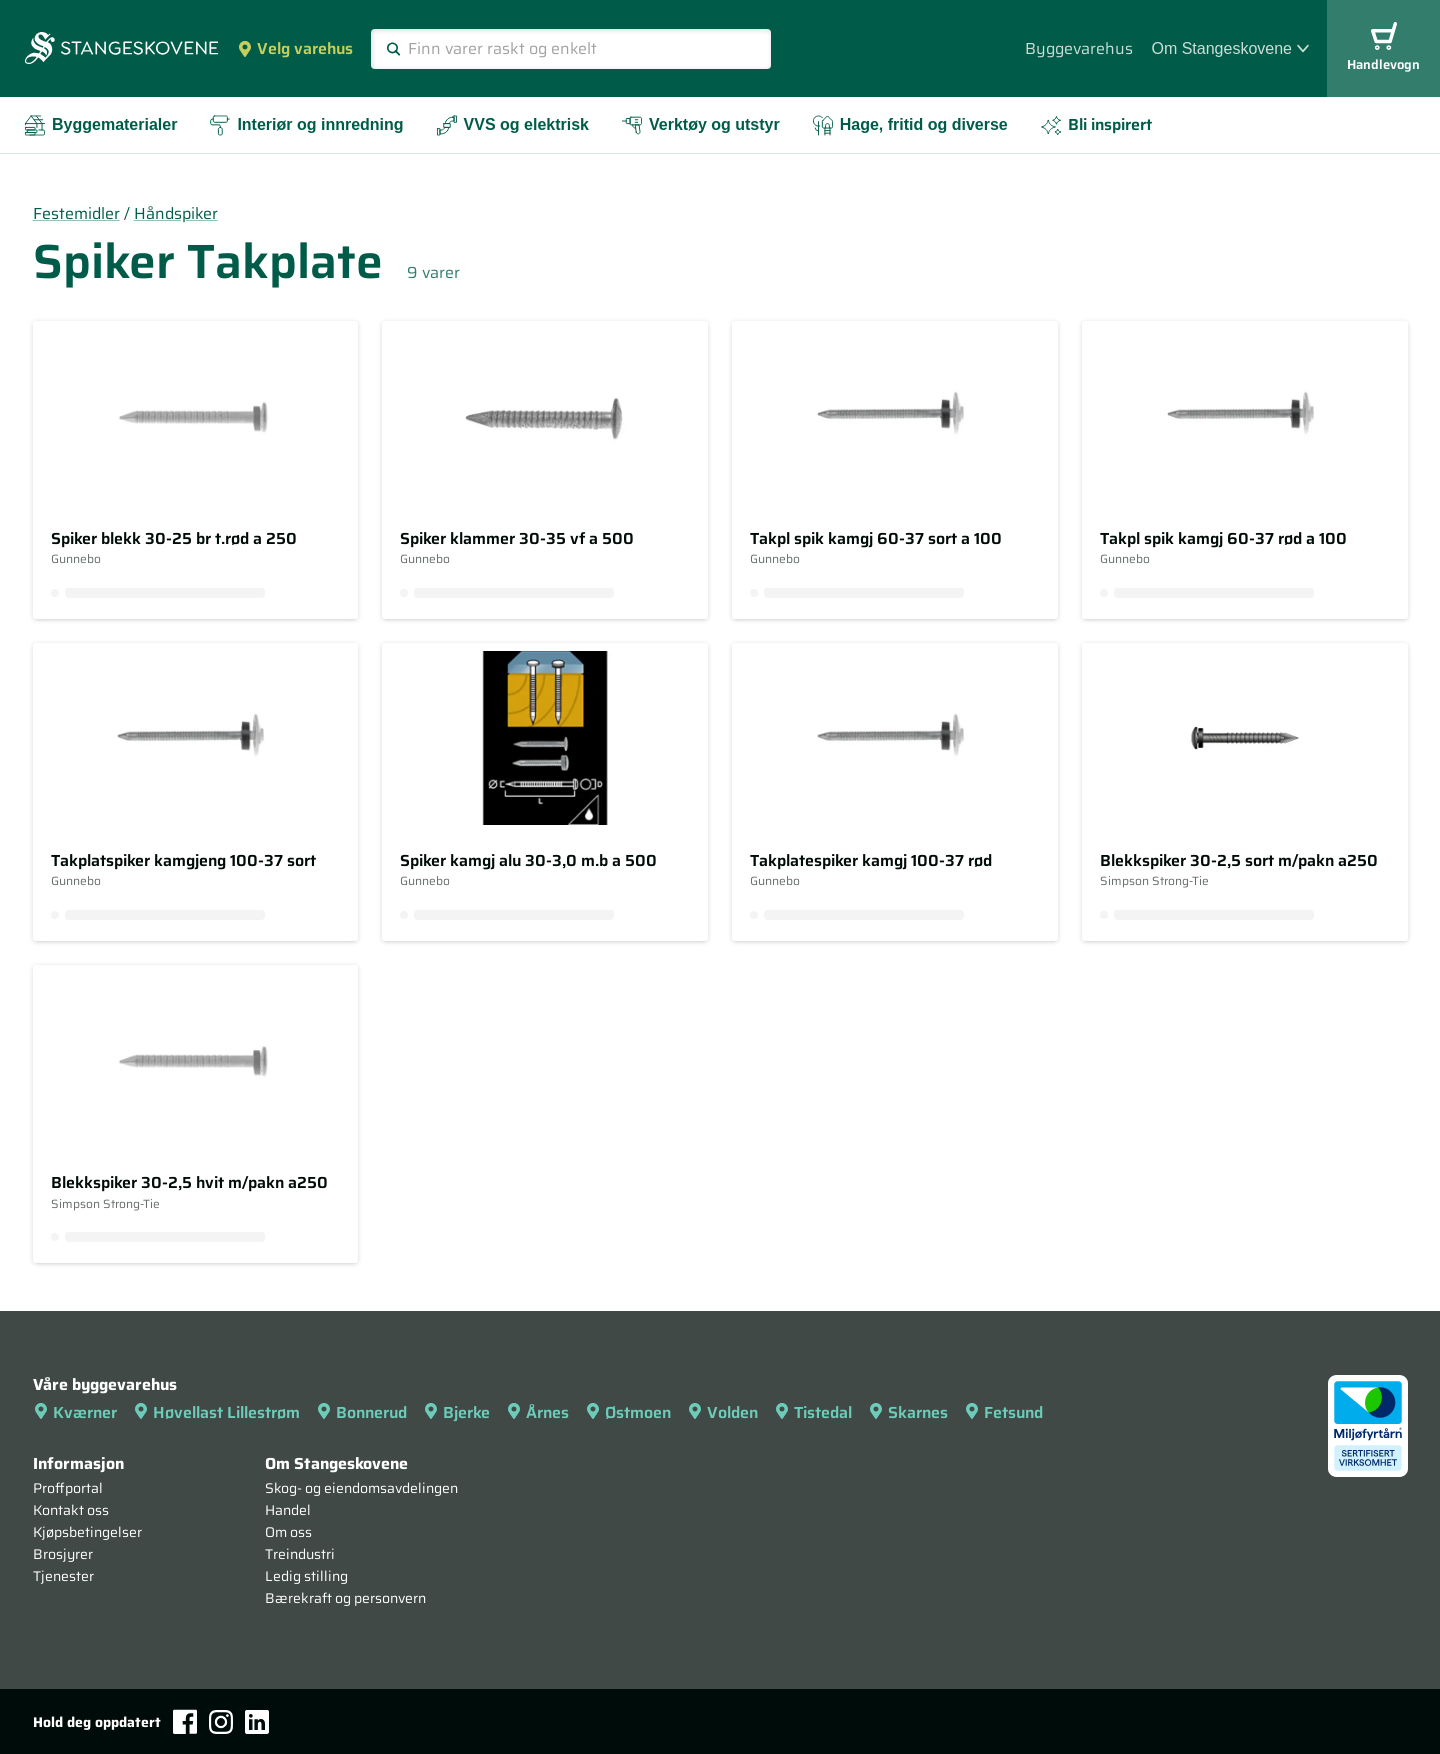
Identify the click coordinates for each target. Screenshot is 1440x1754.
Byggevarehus (1079, 48)
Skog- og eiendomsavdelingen (361, 1488)
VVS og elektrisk (512, 125)
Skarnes (908, 1412)
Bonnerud (361, 1412)
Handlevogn (1383, 48)
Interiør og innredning (306, 125)
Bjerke (456, 1412)
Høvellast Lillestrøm (216, 1412)
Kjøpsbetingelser (87, 1532)
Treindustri (300, 1554)
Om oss (288, 1532)
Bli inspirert (1096, 124)
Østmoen (628, 1412)
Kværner (75, 1412)
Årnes (537, 1412)
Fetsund (1003, 1412)
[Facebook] (185, 1721)
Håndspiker (176, 213)
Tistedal (813, 1412)
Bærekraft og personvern (345, 1598)
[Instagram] (221, 1722)
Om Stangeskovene (1230, 48)
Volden (722, 1412)
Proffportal (68, 1488)
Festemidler (76, 213)
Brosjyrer (63, 1554)
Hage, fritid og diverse (910, 125)
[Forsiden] (121, 50)
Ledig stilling (306, 1576)
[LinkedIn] (257, 1722)
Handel (288, 1510)
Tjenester (63, 1576)
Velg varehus (295, 48)
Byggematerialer (100, 125)
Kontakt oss (71, 1510)
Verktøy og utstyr (700, 125)
